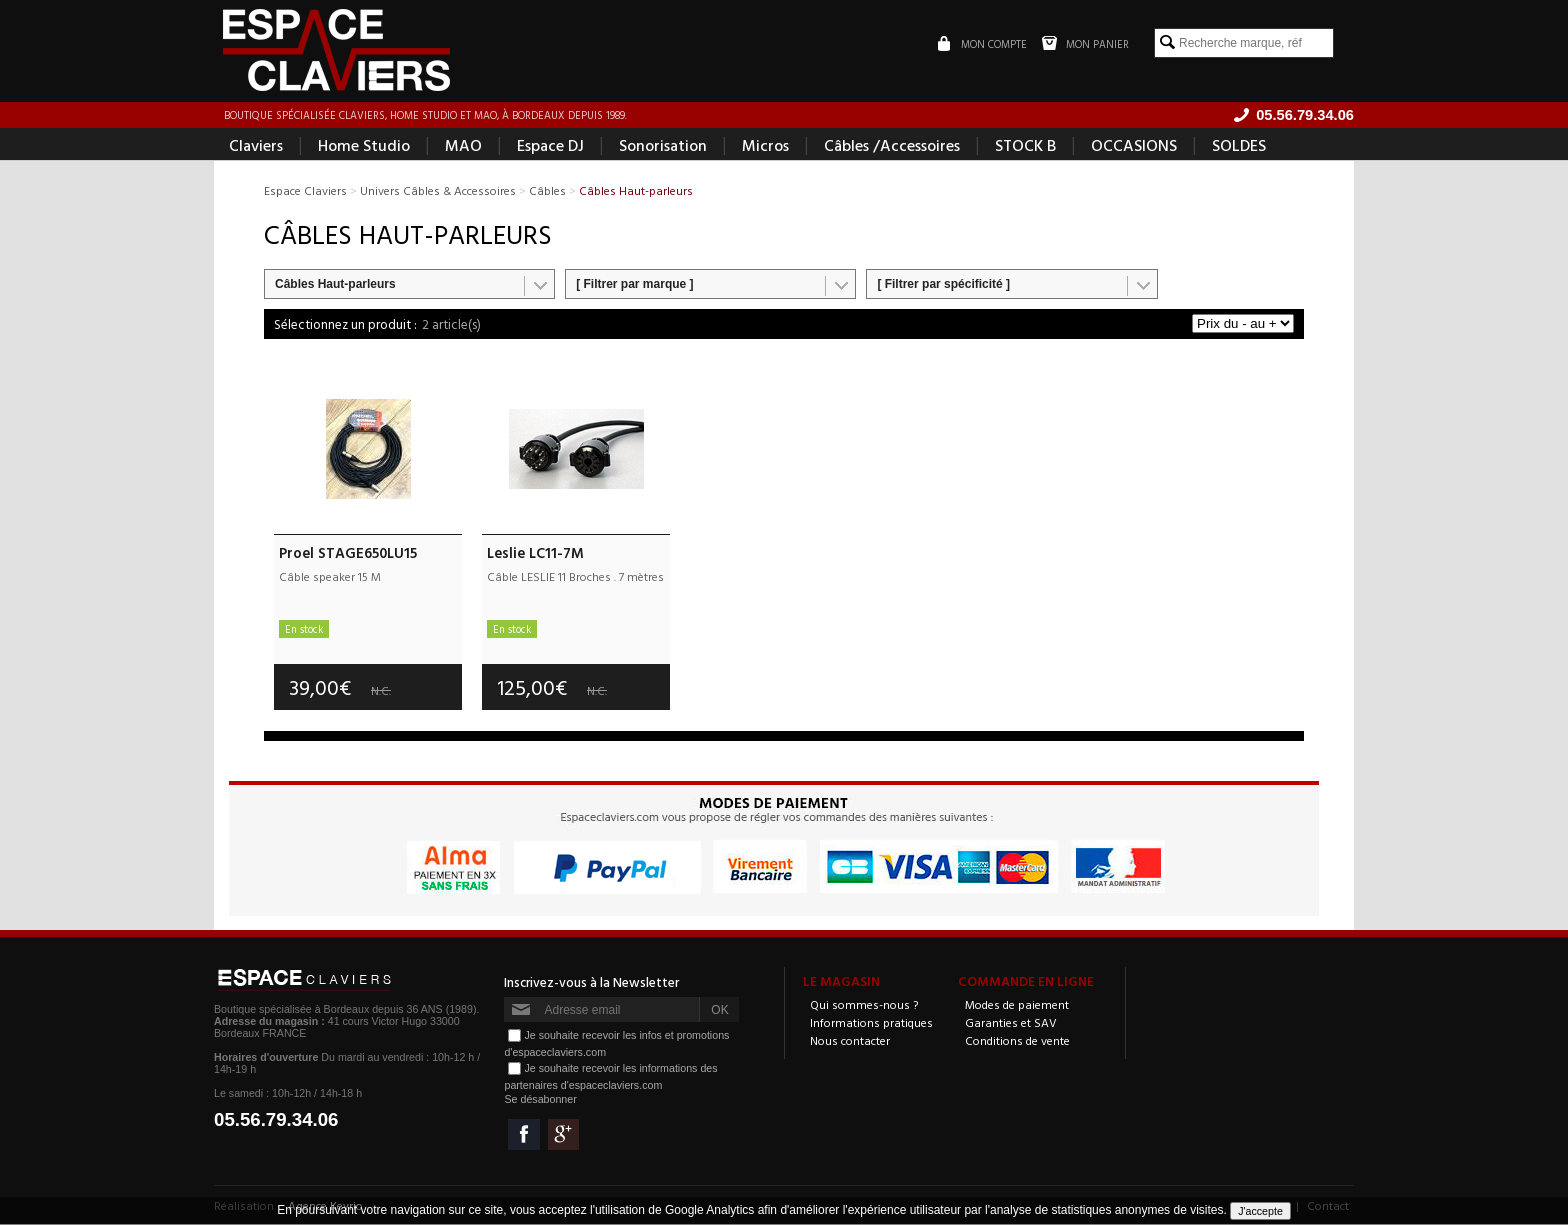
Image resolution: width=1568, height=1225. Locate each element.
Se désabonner (540, 1100)
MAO (463, 146)
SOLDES (1239, 146)
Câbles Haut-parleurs (335, 285)
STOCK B (1025, 146)
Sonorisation (663, 146)
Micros (765, 146)
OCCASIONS (1134, 146)
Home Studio (364, 146)
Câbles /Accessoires (892, 146)
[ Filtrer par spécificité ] (943, 285)
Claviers (256, 146)
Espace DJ (550, 146)
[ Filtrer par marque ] (634, 285)
